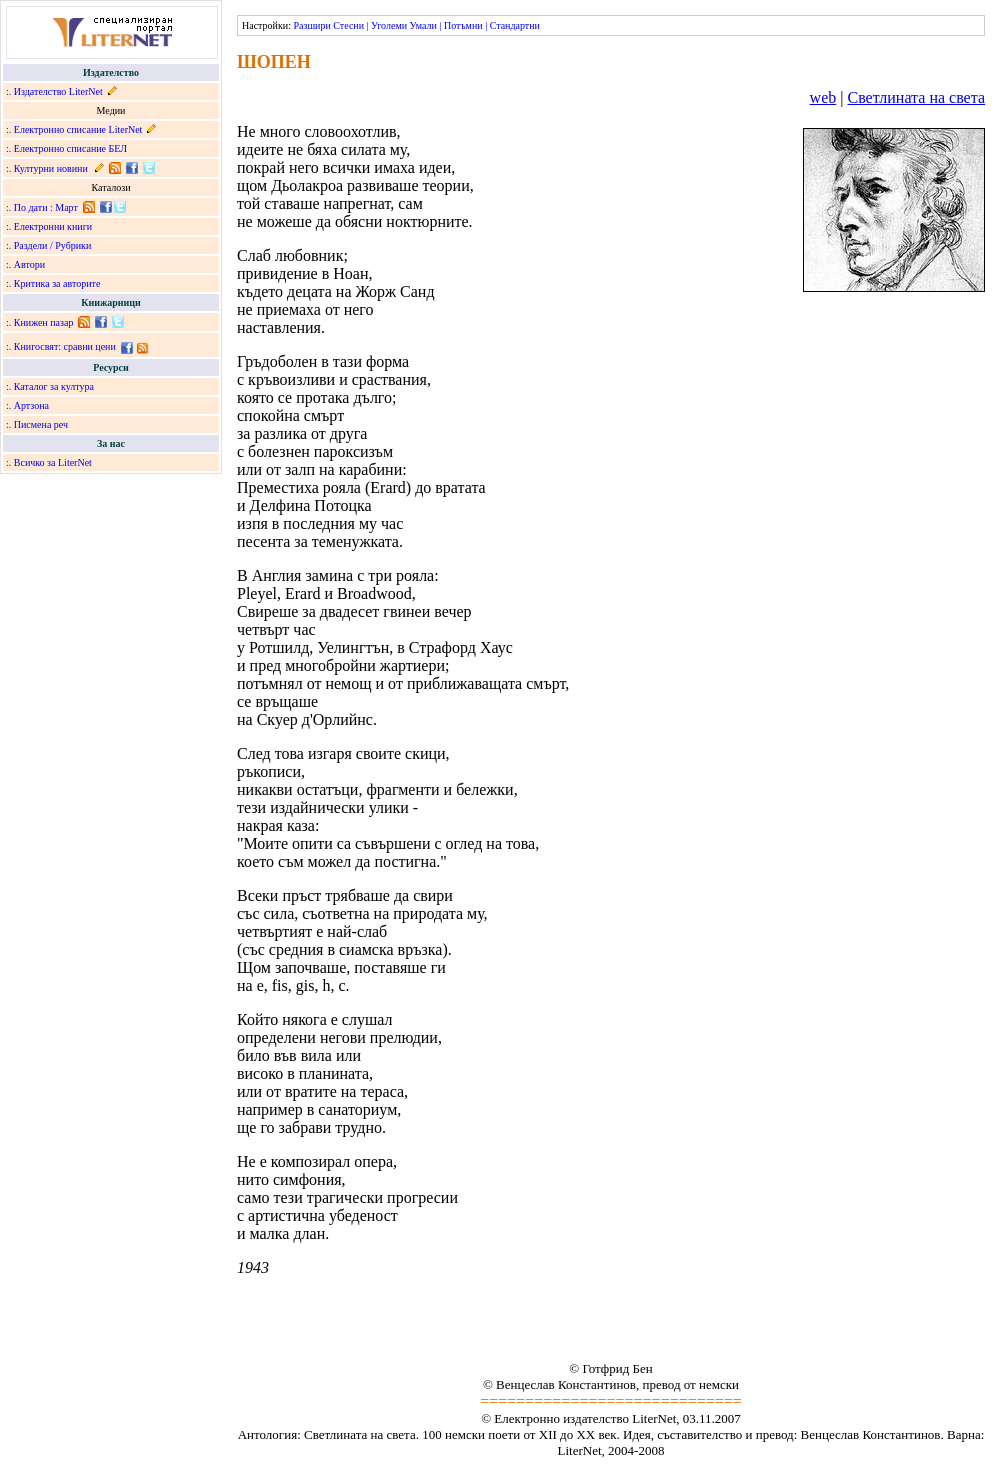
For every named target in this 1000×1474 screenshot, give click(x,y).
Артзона (31, 405)
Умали (423, 25)
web (823, 97)
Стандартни (515, 25)
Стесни (348, 25)
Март (66, 207)
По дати (31, 207)
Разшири (311, 25)
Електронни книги (53, 226)
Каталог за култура (54, 386)
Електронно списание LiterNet (78, 129)
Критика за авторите (57, 283)
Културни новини (51, 168)
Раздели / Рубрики (53, 245)
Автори (29, 264)
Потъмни (463, 25)
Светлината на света (916, 97)
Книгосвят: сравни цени (65, 346)
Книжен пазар (44, 322)
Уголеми (389, 25)
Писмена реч (41, 424)
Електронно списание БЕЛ (70, 148)
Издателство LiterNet (58, 91)
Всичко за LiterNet (53, 462)
